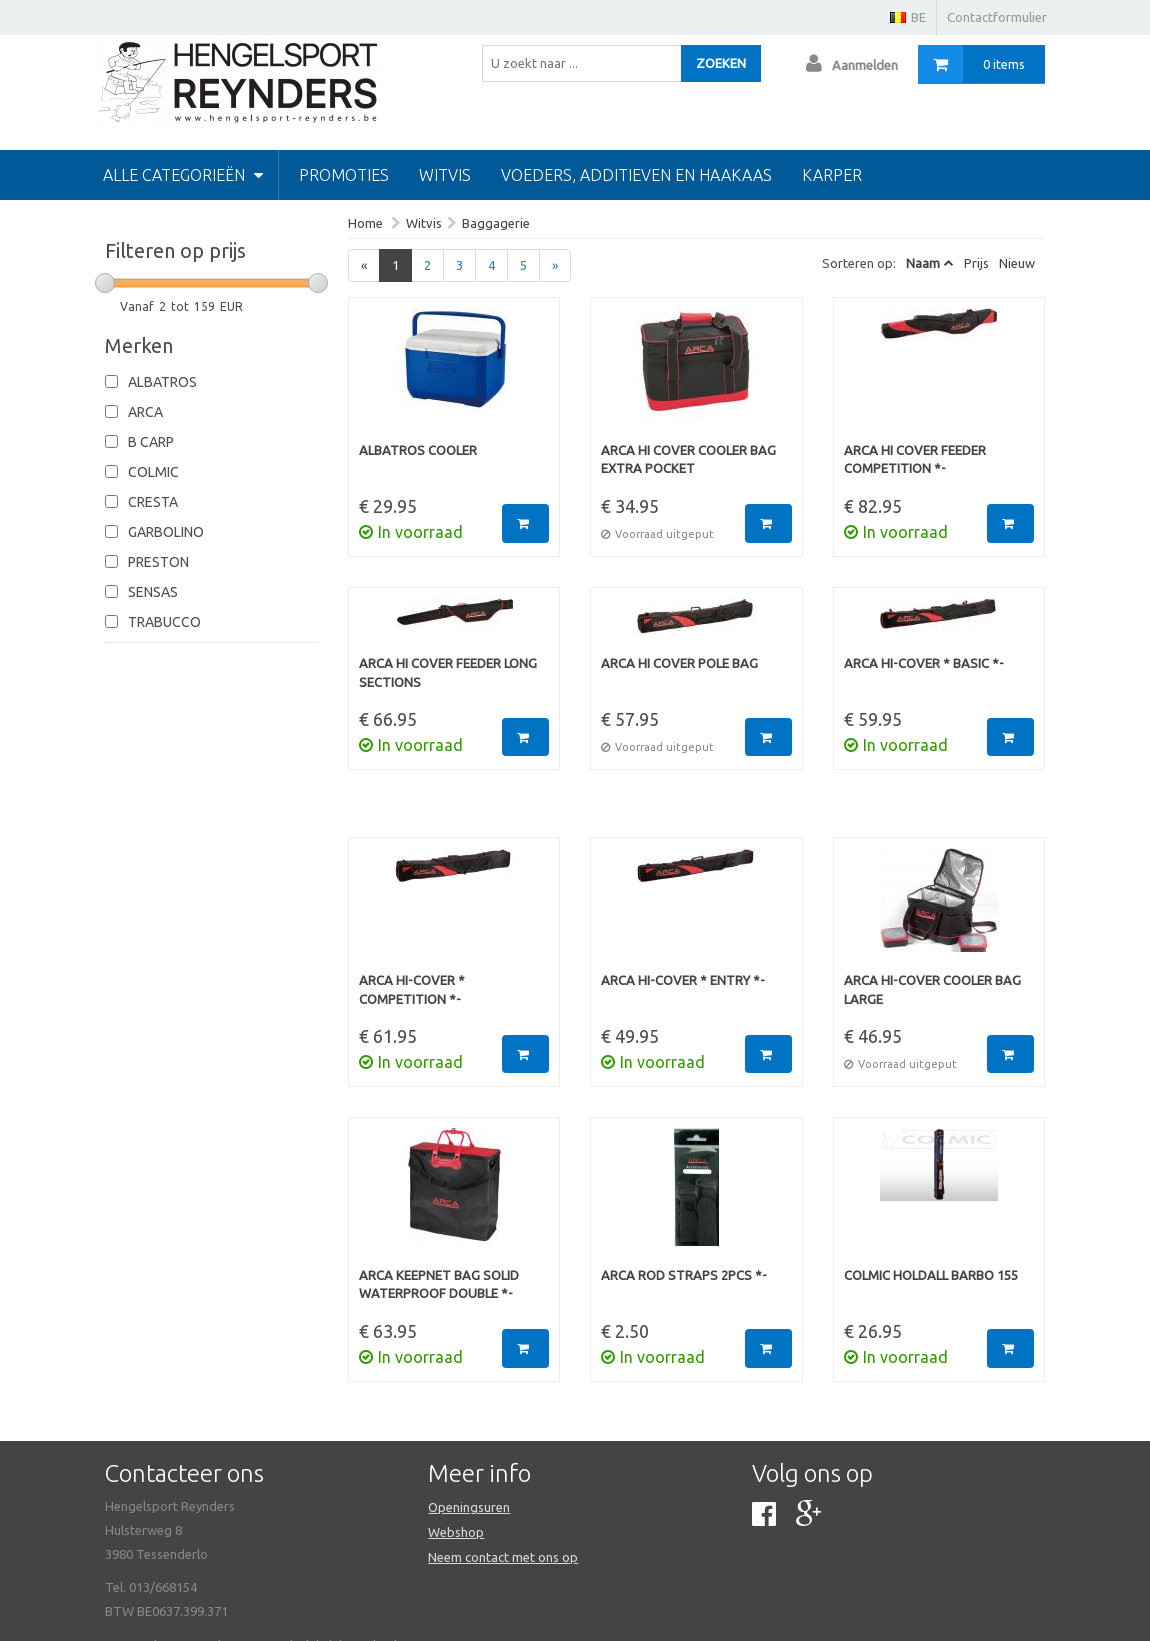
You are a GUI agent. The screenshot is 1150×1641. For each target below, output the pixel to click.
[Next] (555, 265)
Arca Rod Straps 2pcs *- (684, 1275)
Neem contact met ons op (503, 1557)
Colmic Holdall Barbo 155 (931, 1275)
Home (365, 223)
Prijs (976, 263)
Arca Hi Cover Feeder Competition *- (915, 459)
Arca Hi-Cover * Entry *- (683, 980)
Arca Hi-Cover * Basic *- (924, 663)
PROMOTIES (344, 175)
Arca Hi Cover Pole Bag (679, 663)
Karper (832, 175)
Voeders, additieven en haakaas (636, 175)
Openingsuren (469, 1507)
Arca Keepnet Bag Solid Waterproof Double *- (439, 1284)
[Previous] (364, 265)
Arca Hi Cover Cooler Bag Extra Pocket (688, 459)
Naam (923, 263)
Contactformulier (997, 17)
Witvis (445, 175)
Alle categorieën (183, 175)
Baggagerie (496, 223)
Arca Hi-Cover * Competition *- (412, 989)
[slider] (105, 283)
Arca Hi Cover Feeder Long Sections (448, 672)
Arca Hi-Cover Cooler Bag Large (932, 989)
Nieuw (1017, 263)
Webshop (456, 1532)
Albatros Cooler (418, 450)
